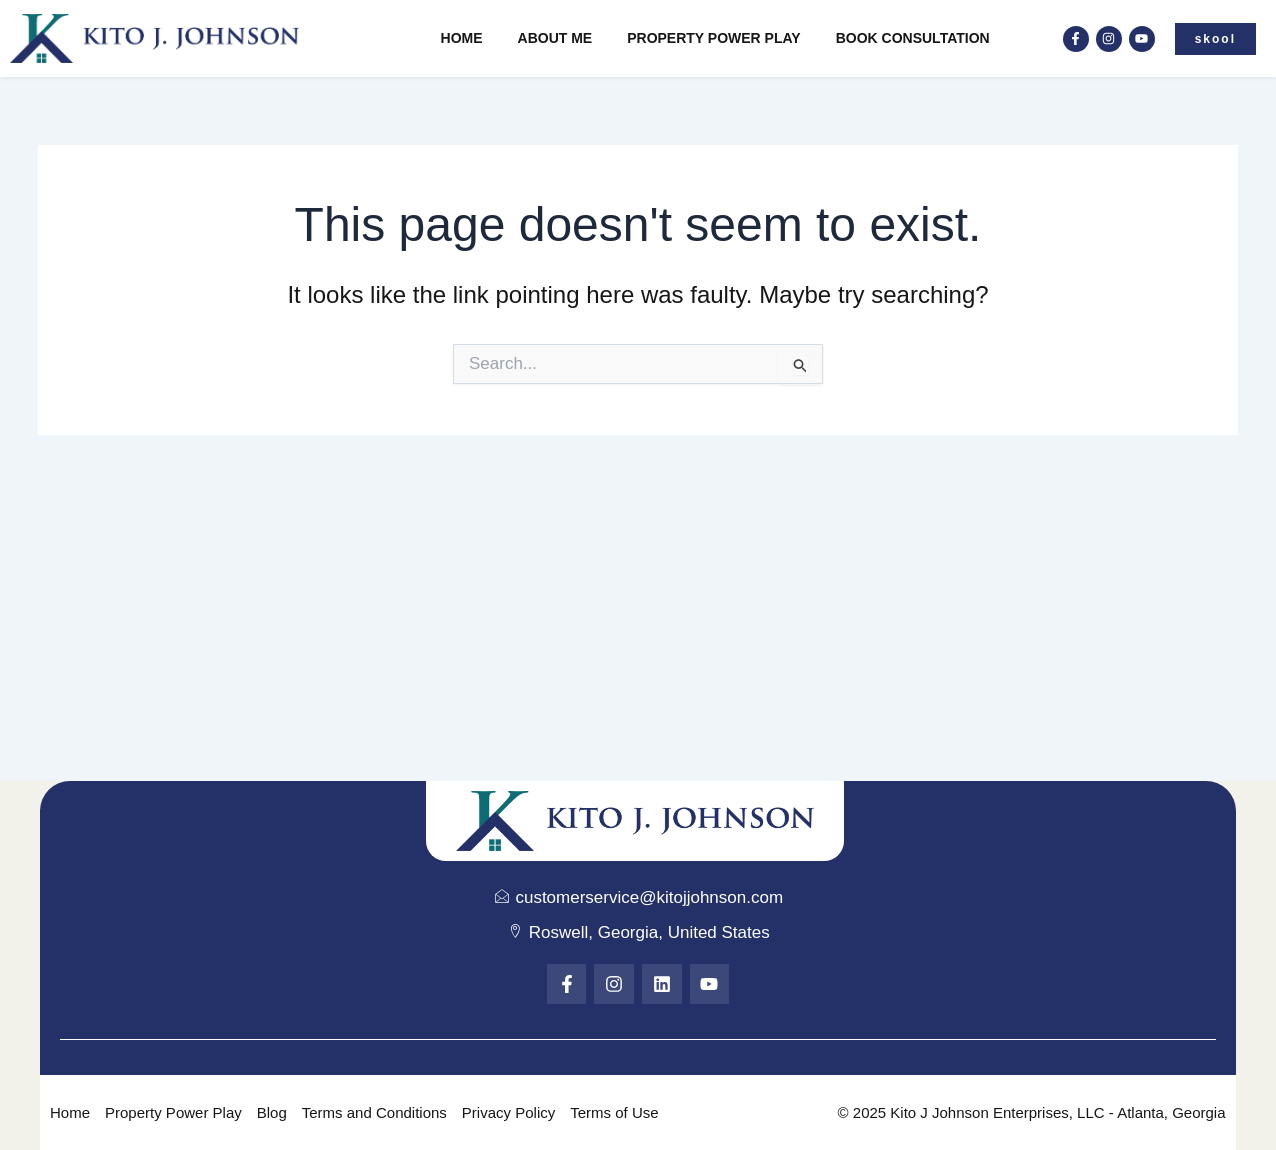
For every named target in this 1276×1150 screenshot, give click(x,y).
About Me (555, 38)
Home (462, 38)
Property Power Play (713, 38)
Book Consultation (913, 38)
